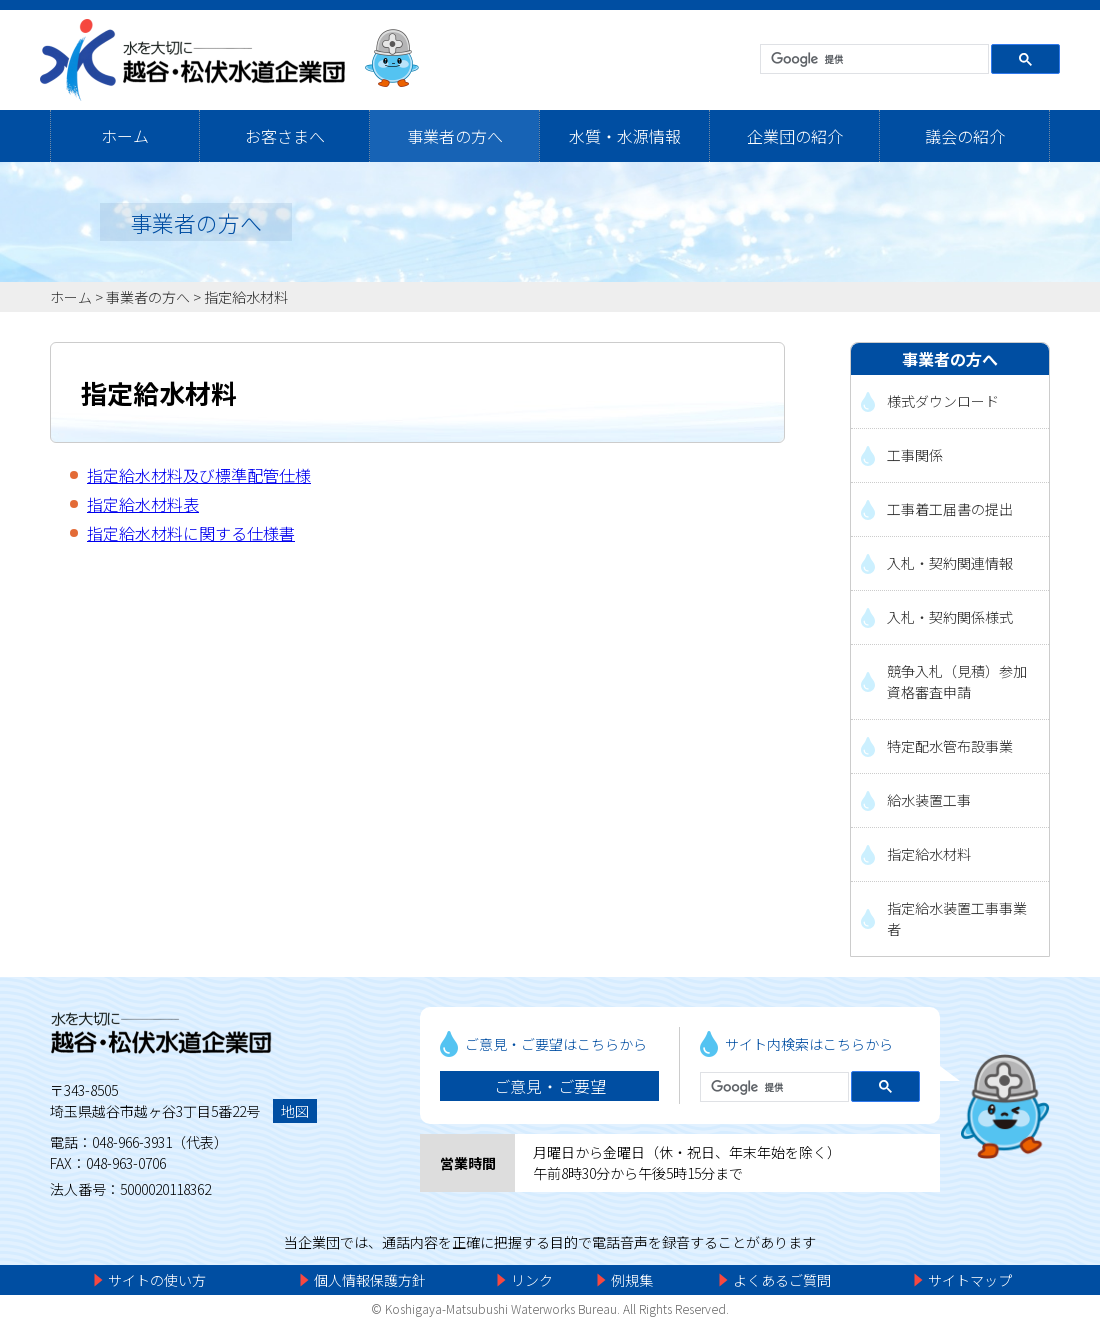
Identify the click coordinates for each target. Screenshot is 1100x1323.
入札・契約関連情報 (950, 563)
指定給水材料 (246, 297)
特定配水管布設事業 (950, 746)
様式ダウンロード (943, 401)
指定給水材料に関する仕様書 (191, 533)
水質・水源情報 (625, 136)
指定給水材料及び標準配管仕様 (199, 475)
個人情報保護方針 (370, 1280)
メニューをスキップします (634, 14)
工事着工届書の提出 (950, 509)
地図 (295, 1111)
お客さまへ (285, 136)
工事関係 (915, 455)
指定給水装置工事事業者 (957, 918)
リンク (532, 1280)
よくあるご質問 (782, 1280)
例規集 (632, 1280)
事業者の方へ (455, 136)
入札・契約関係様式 (950, 617)
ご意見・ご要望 (550, 1086)
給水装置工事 (929, 800)
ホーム (125, 136)
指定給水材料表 (143, 504)
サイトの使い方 (157, 1280)
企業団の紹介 (795, 136)
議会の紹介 (965, 136)
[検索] (872, 60)
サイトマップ (970, 1280)
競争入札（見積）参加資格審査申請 (957, 681)
